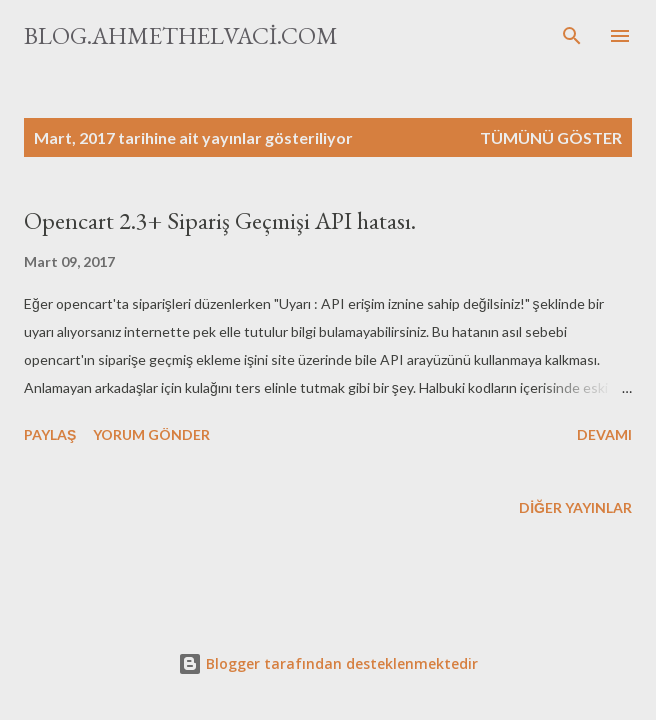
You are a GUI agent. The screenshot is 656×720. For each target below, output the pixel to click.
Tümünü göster (551, 137)
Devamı (604, 434)
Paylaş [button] (50, 434)
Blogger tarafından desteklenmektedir (328, 663)
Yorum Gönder (151, 434)
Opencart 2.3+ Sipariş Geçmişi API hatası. (220, 220)
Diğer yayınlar (575, 507)
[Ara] (572, 36)
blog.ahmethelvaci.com (181, 35)
